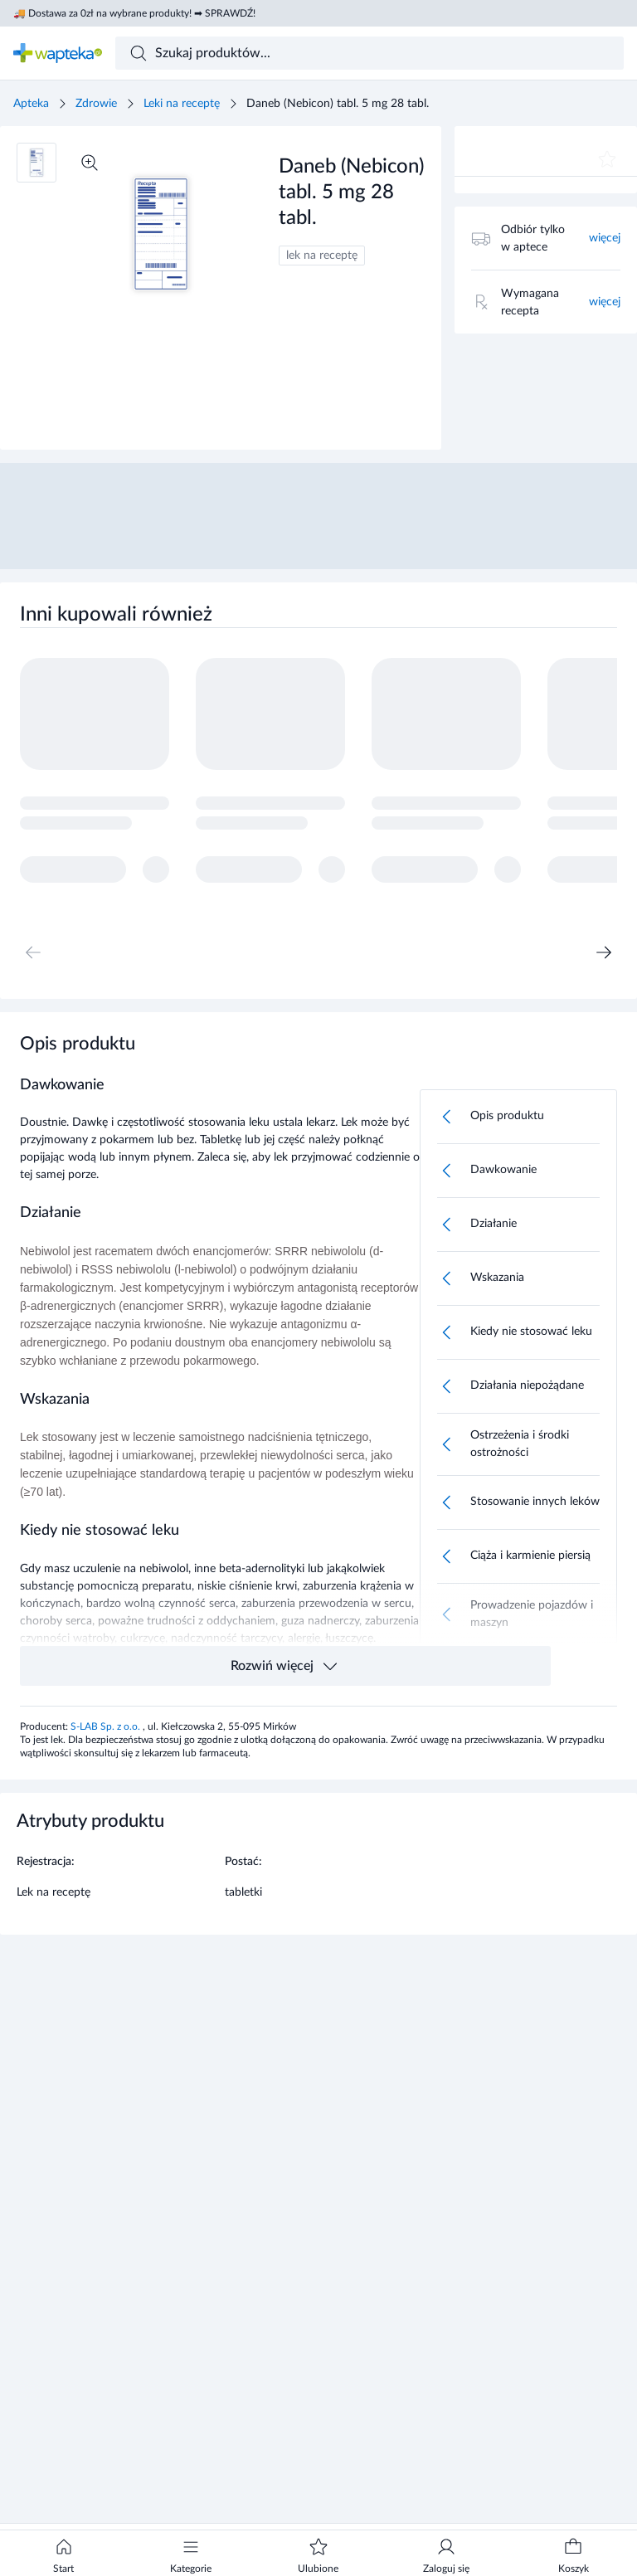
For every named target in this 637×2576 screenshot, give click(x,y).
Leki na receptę (181, 104)
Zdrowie (96, 104)
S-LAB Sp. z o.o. (107, 1726)
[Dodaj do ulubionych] (607, 159)
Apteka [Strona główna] (31, 104)
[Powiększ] (89, 162)
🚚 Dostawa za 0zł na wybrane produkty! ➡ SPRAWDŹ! (134, 13)
